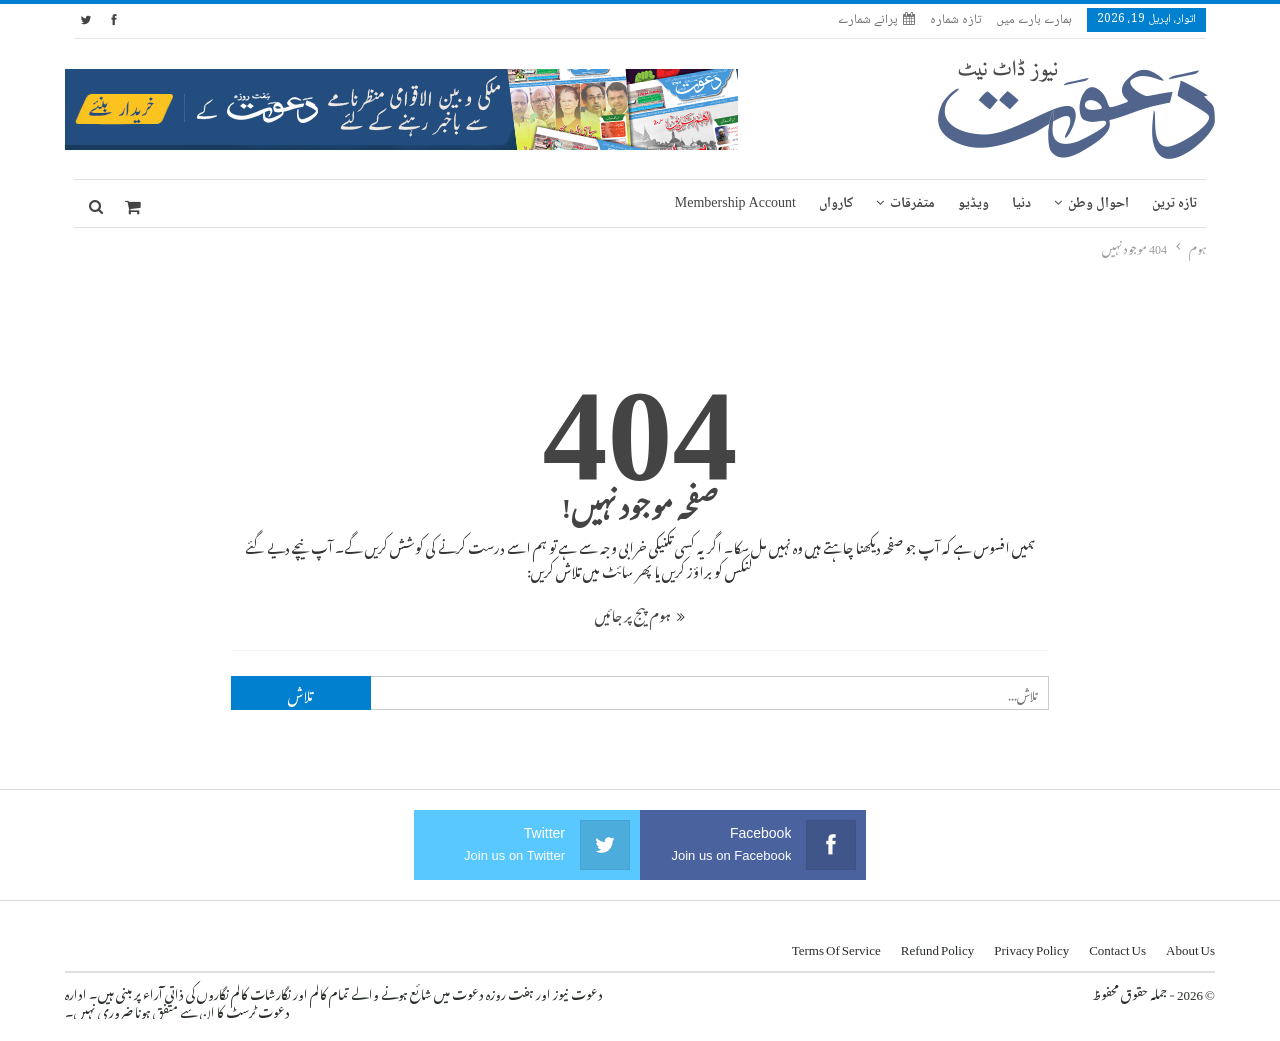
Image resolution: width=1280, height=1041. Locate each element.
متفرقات (912, 204)
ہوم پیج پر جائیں (640, 612)
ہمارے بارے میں (1034, 20)
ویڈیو (973, 204)
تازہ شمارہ (955, 20)
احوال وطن (1098, 204)
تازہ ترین (1174, 204)
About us (1190, 946)
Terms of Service (836, 946)
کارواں (836, 204)
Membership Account (735, 204)
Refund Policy (938, 946)
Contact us (1117, 946)
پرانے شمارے (876, 20)
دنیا (1021, 204)
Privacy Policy (1031, 946)
